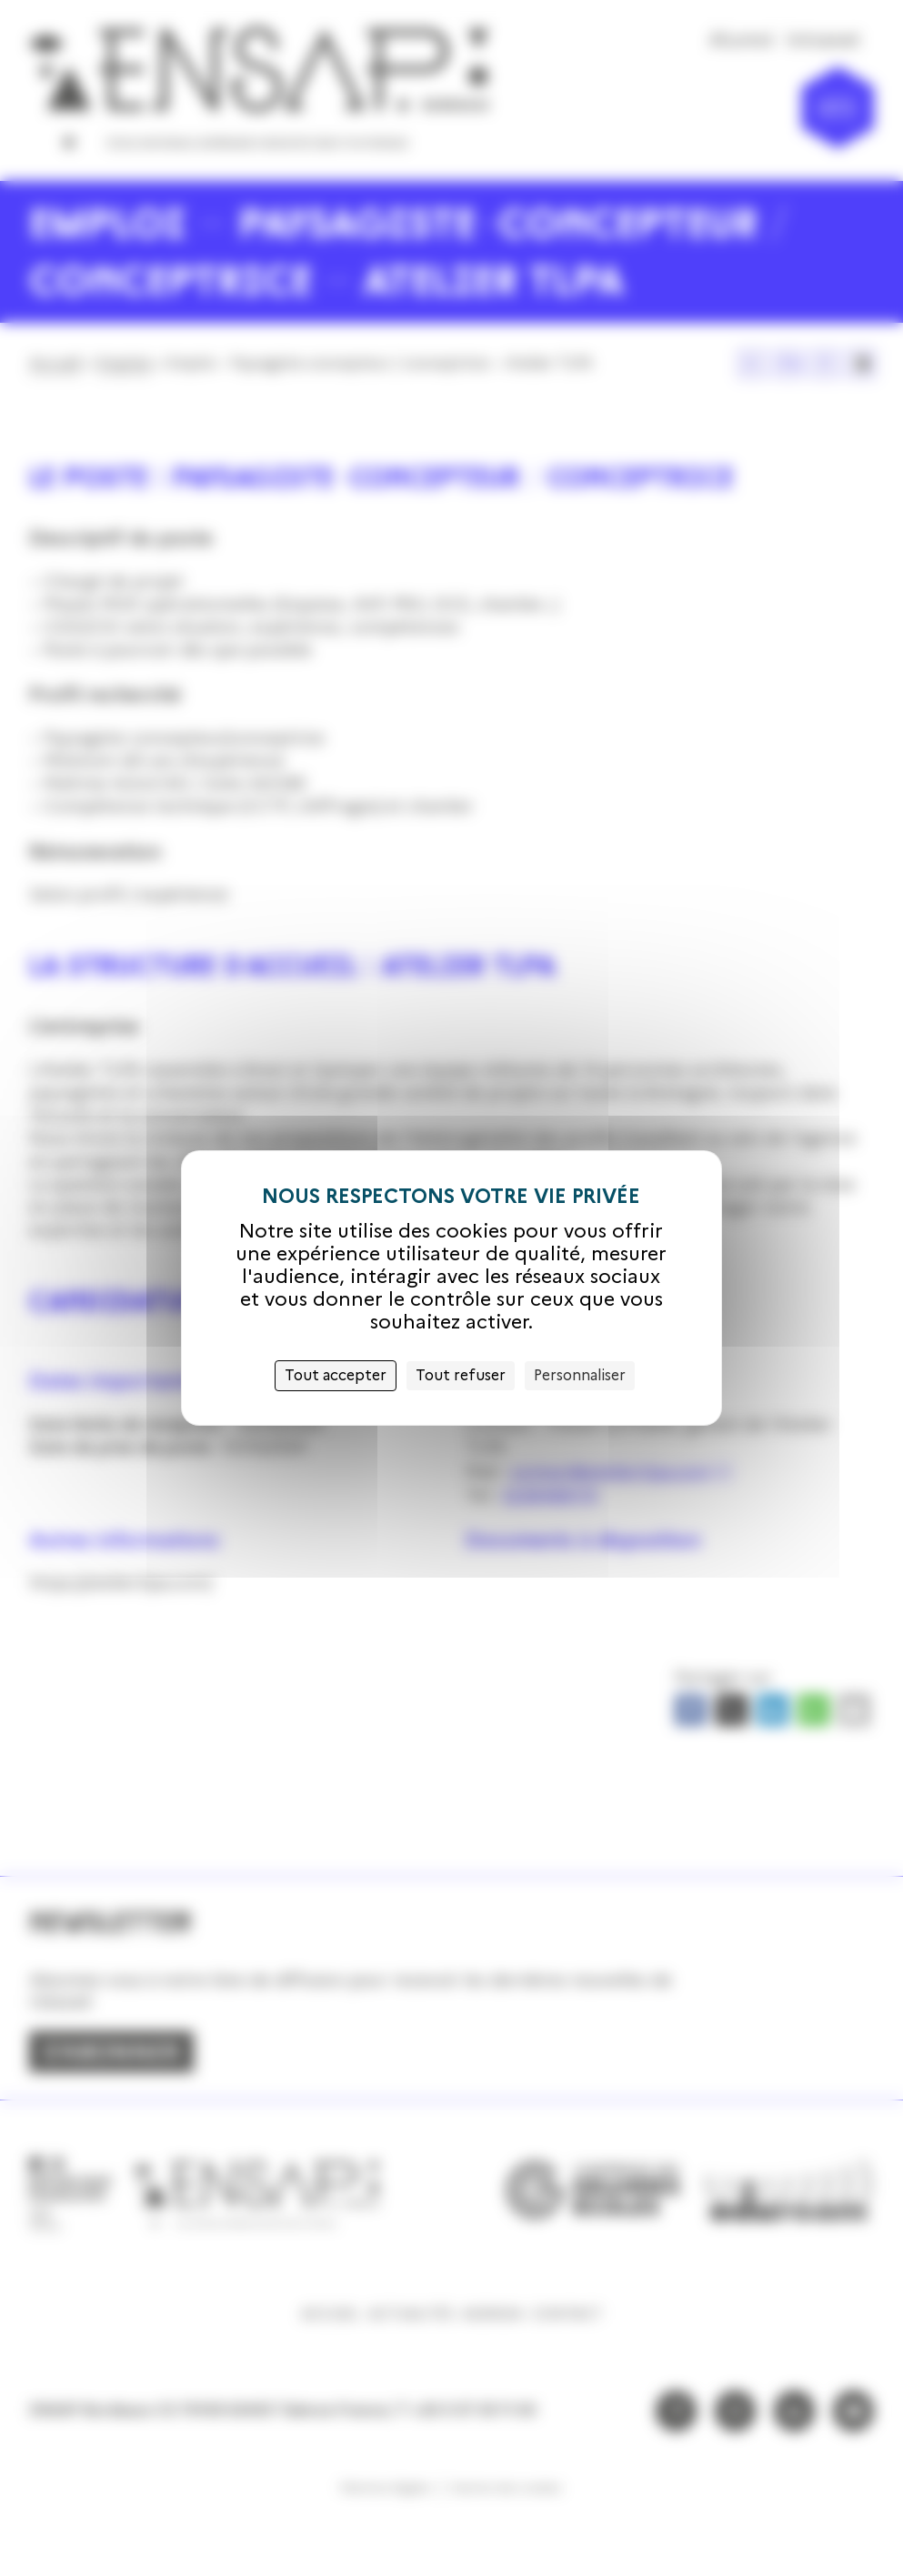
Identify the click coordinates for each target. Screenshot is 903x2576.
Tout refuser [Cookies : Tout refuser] (461, 1375)
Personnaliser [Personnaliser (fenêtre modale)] (580, 1375)
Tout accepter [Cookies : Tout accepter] (335, 1375)
